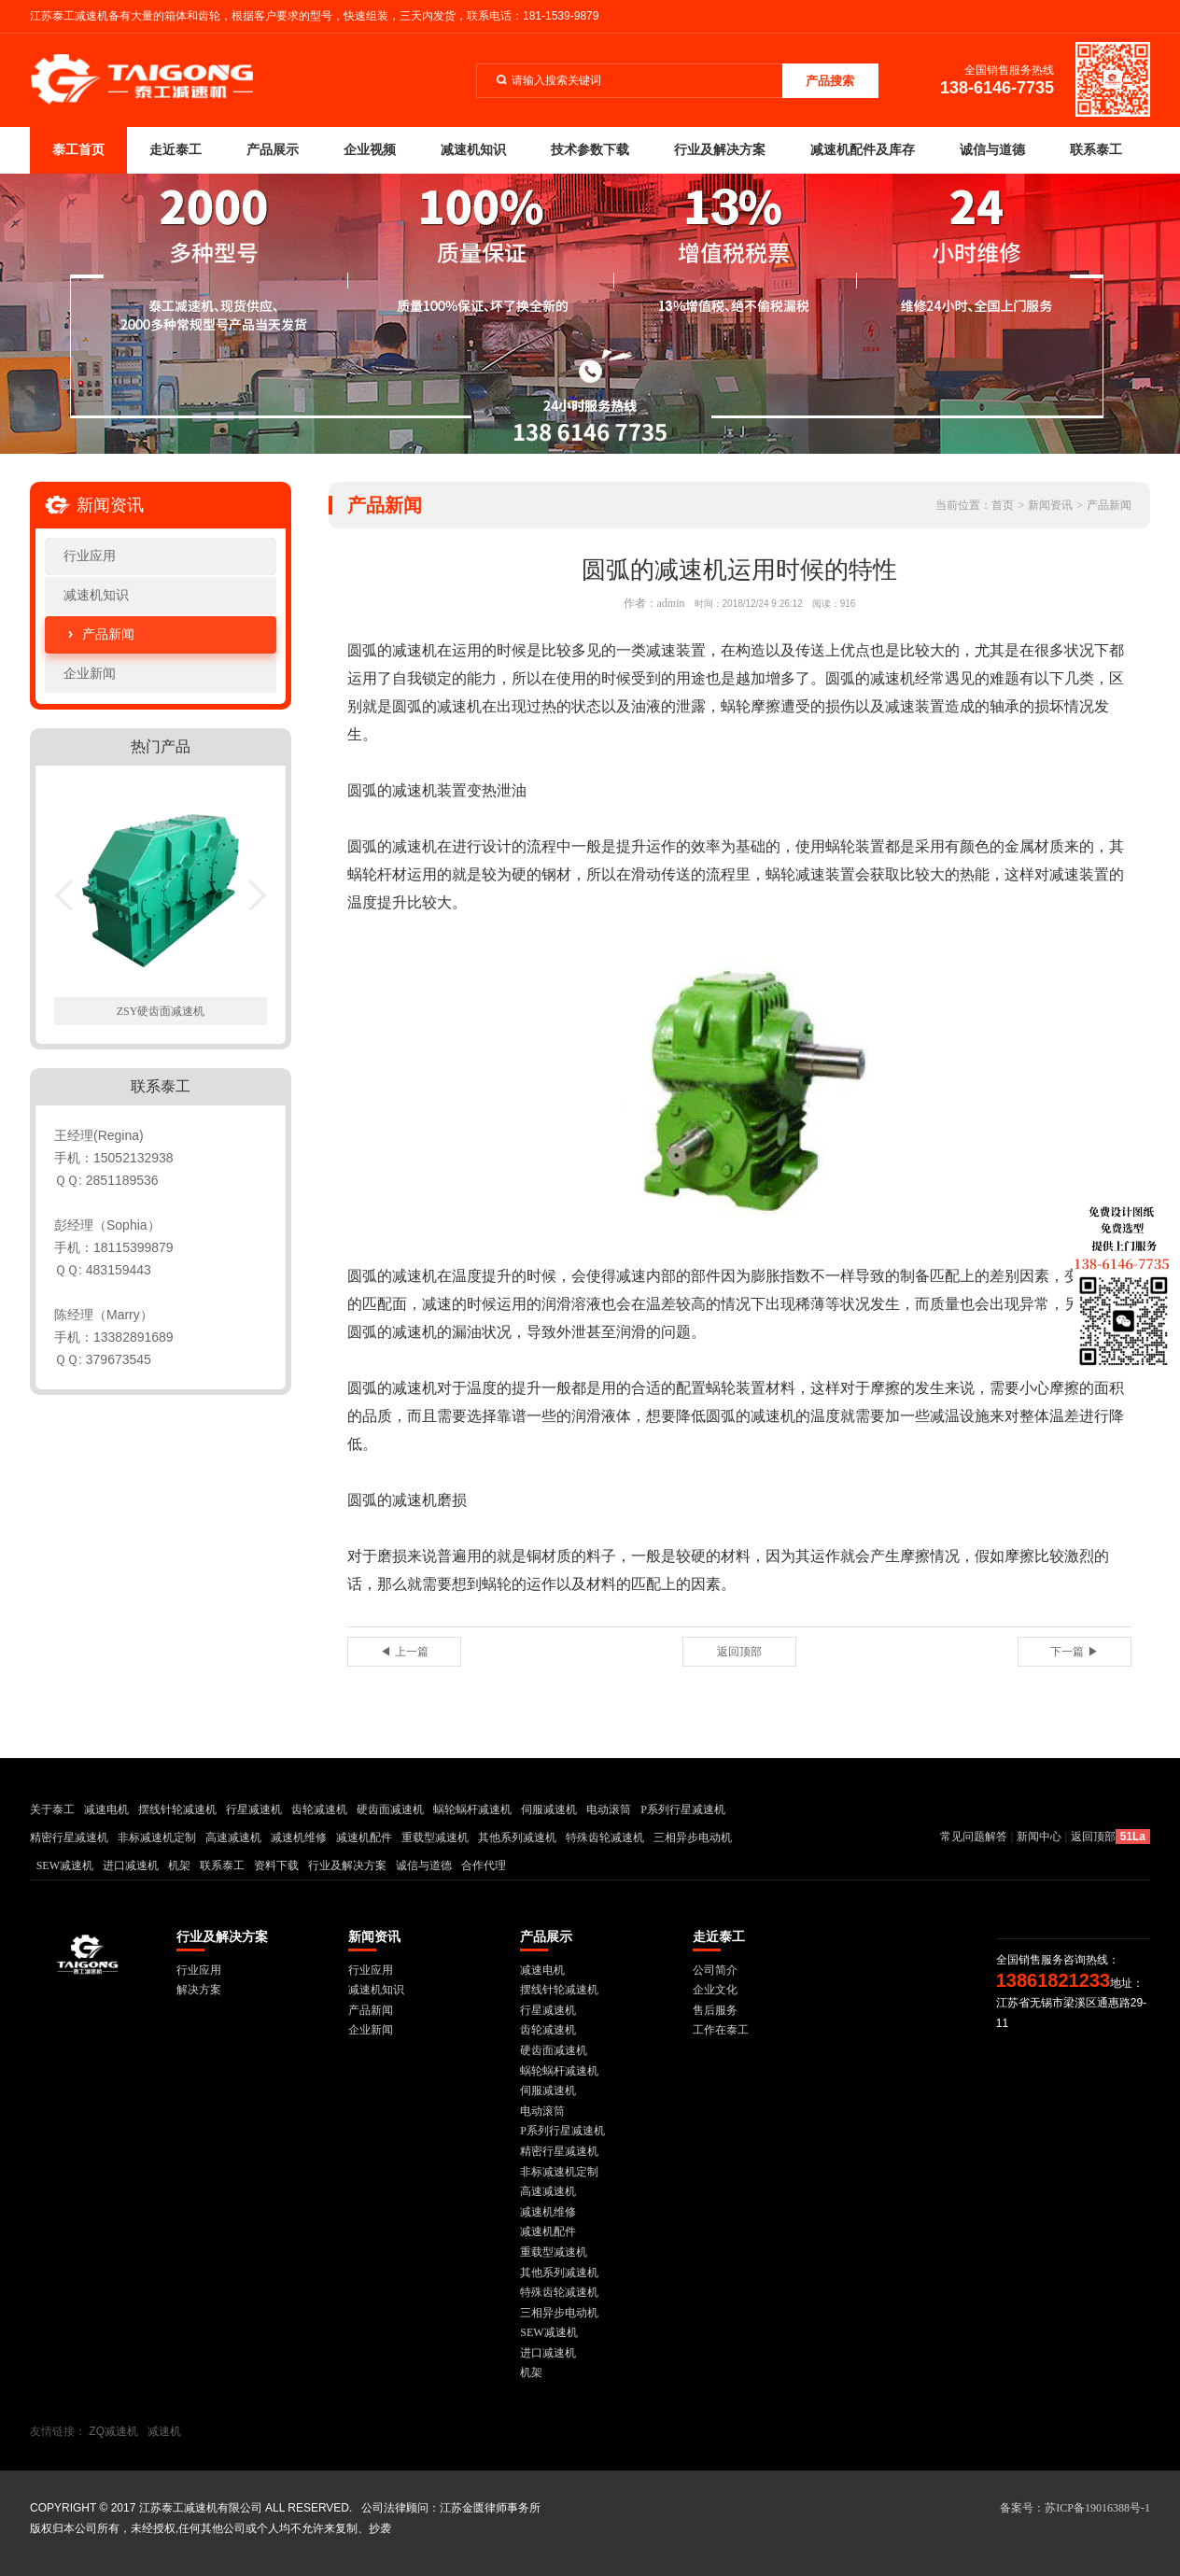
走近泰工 (175, 150)
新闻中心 (1039, 1836)
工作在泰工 (721, 2029)
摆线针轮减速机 (177, 1809)
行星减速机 (254, 1809)
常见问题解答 (973, 1836)
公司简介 (715, 1970)
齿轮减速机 (319, 1809)
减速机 (164, 2431)
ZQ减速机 (113, 2431)
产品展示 (272, 150)
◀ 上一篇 (404, 1651)
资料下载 (276, 1865)
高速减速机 (233, 1837)
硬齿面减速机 (390, 1809)
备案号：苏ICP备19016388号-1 (1075, 2507)
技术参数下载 (590, 150)
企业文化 (715, 1989)
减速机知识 (473, 150)
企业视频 (370, 150)
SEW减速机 (64, 1865)
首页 (1002, 505)
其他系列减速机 (517, 1837)
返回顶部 (739, 1651)
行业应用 (89, 556)
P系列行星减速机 (682, 1809)
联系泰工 (1096, 150)
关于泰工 (52, 1809)
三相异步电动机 (692, 1837)
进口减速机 (131, 1865)
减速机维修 (299, 1837)
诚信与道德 (992, 150)
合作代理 (483, 1865)
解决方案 (198, 1989)
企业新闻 (89, 674)
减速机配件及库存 (862, 150)
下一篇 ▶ (1074, 1651)
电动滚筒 (608, 1809)
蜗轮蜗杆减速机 (472, 1809)
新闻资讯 (1050, 505)
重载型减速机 (435, 1837)
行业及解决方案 (720, 150)
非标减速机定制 (157, 1837)
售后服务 (715, 2010)
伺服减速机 (549, 1809)
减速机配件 (364, 1837)
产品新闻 (108, 634)
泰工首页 (78, 150)
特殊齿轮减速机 (605, 1837)
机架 (179, 1865)
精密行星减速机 (69, 1837)
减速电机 (106, 1809)
